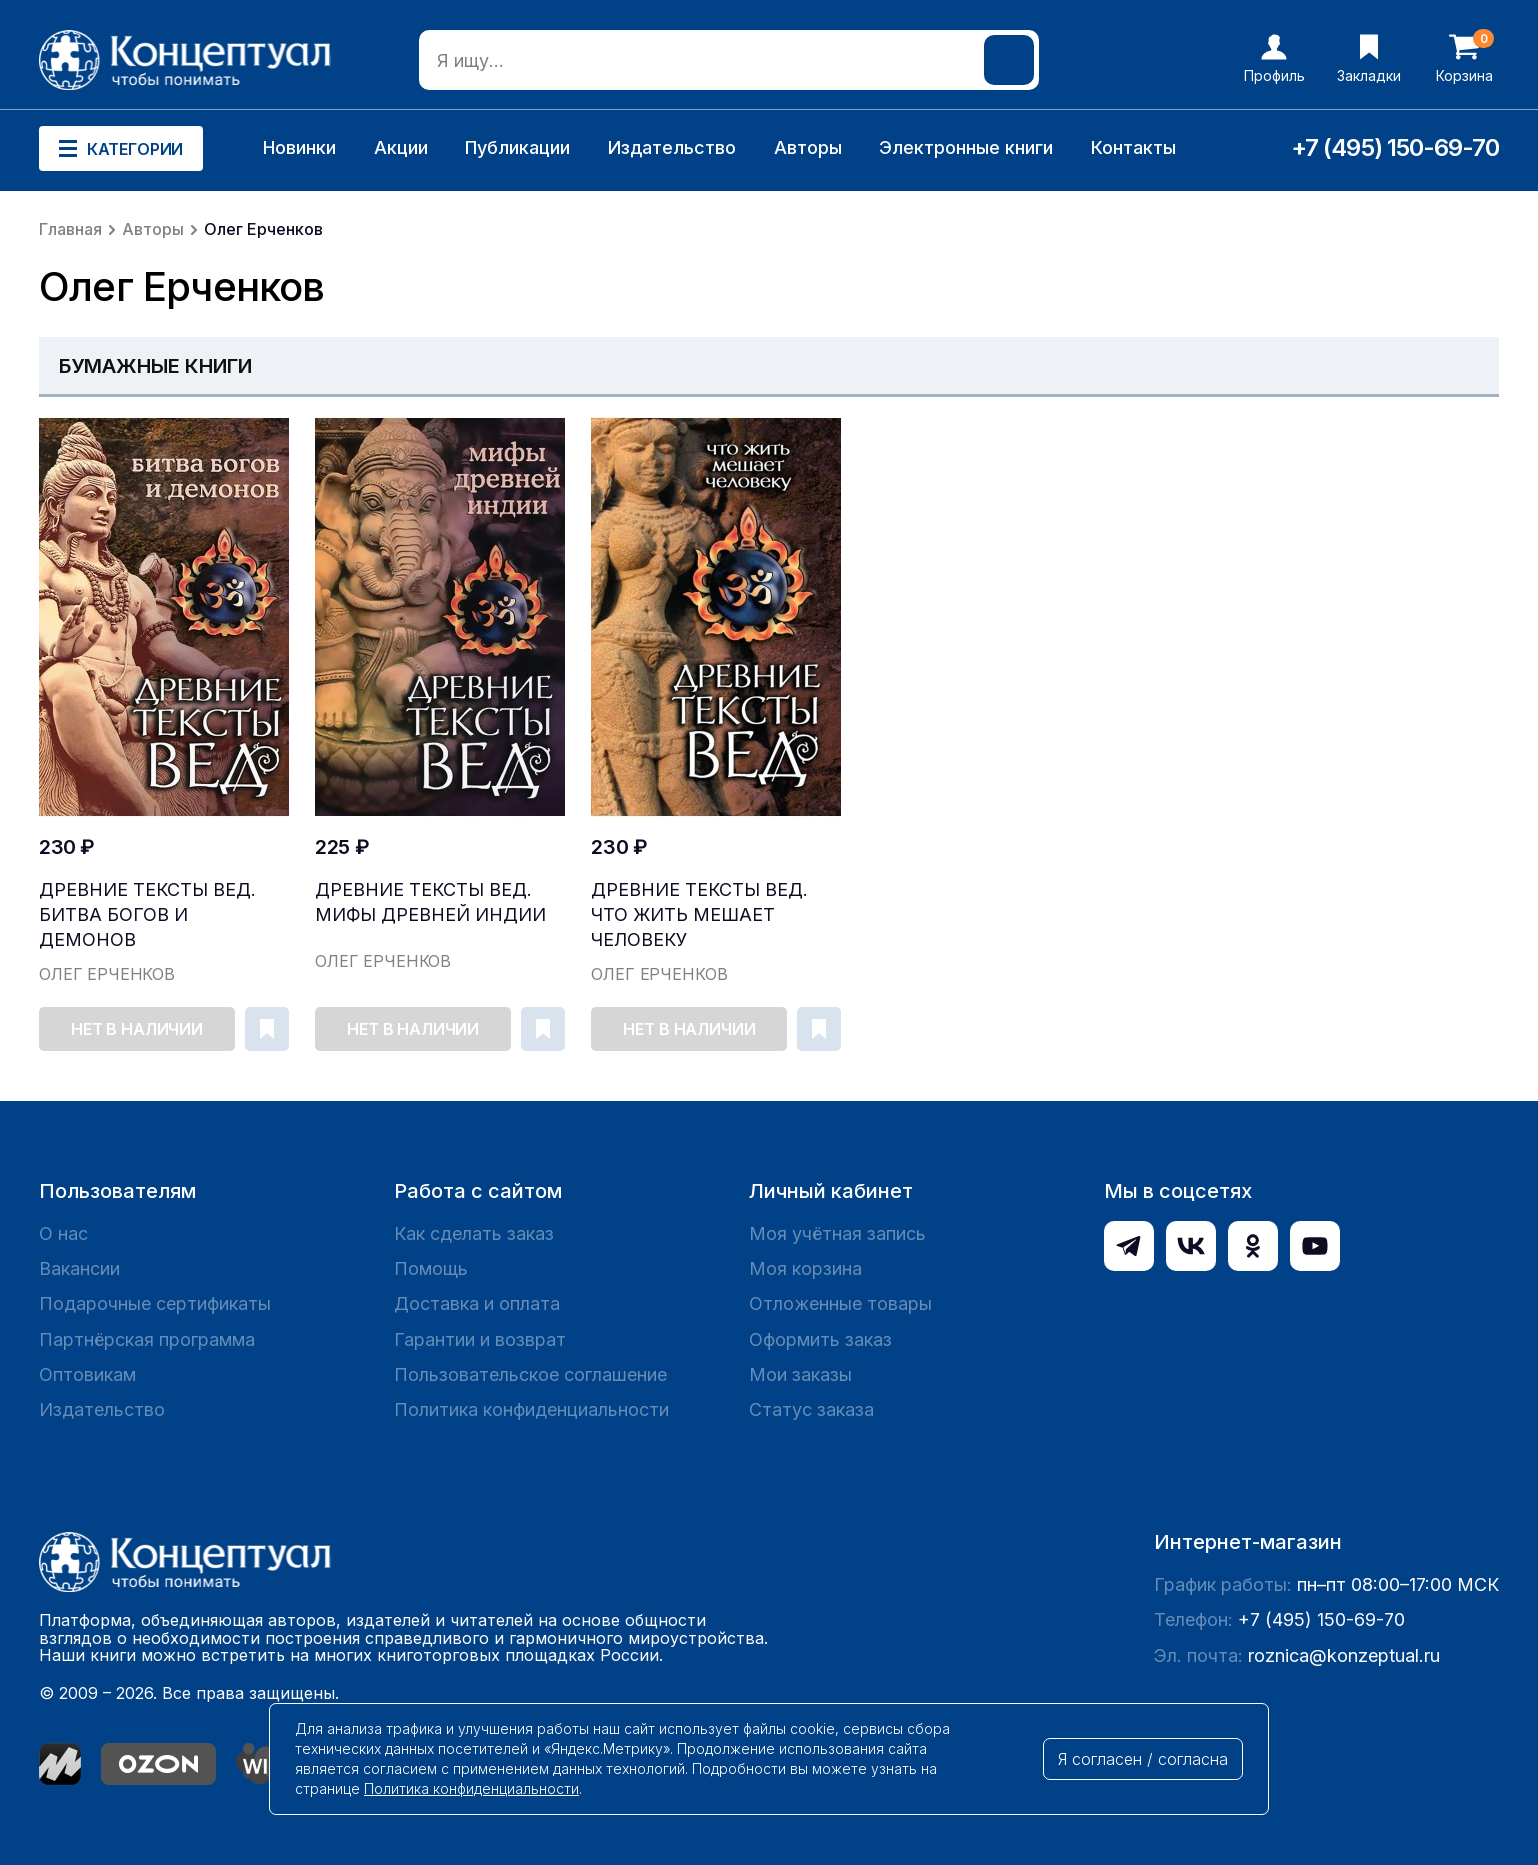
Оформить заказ (820, 1339)
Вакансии (79, 1268)
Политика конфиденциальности (531, 1409)
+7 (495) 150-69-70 (1395, 147)
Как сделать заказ (474, 1233)
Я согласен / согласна (1143, 1759)
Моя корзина (805, 1268)
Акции (401, 147)
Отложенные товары (840, 1303)
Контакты (1133, 147)
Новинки (299, 147)
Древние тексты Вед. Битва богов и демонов (147, 914)
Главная (70, 229)
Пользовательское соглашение (530, 1374)
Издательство (672, 147)
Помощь (431, 1268)
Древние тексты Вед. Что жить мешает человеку (699, 914)
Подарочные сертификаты (155, 1303)
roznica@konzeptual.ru (1344, 1655)
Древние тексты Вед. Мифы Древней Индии (430, 902)
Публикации (517, 147)
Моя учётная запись (837, 1233)
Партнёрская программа (147, 1339)
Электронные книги (966, 147)
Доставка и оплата (477, 1303)
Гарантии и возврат (480, 1339)
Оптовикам (87, 1374)
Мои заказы (800, 1374)
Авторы (808, 147)
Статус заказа (811, 1409)
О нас (63, 1233)
